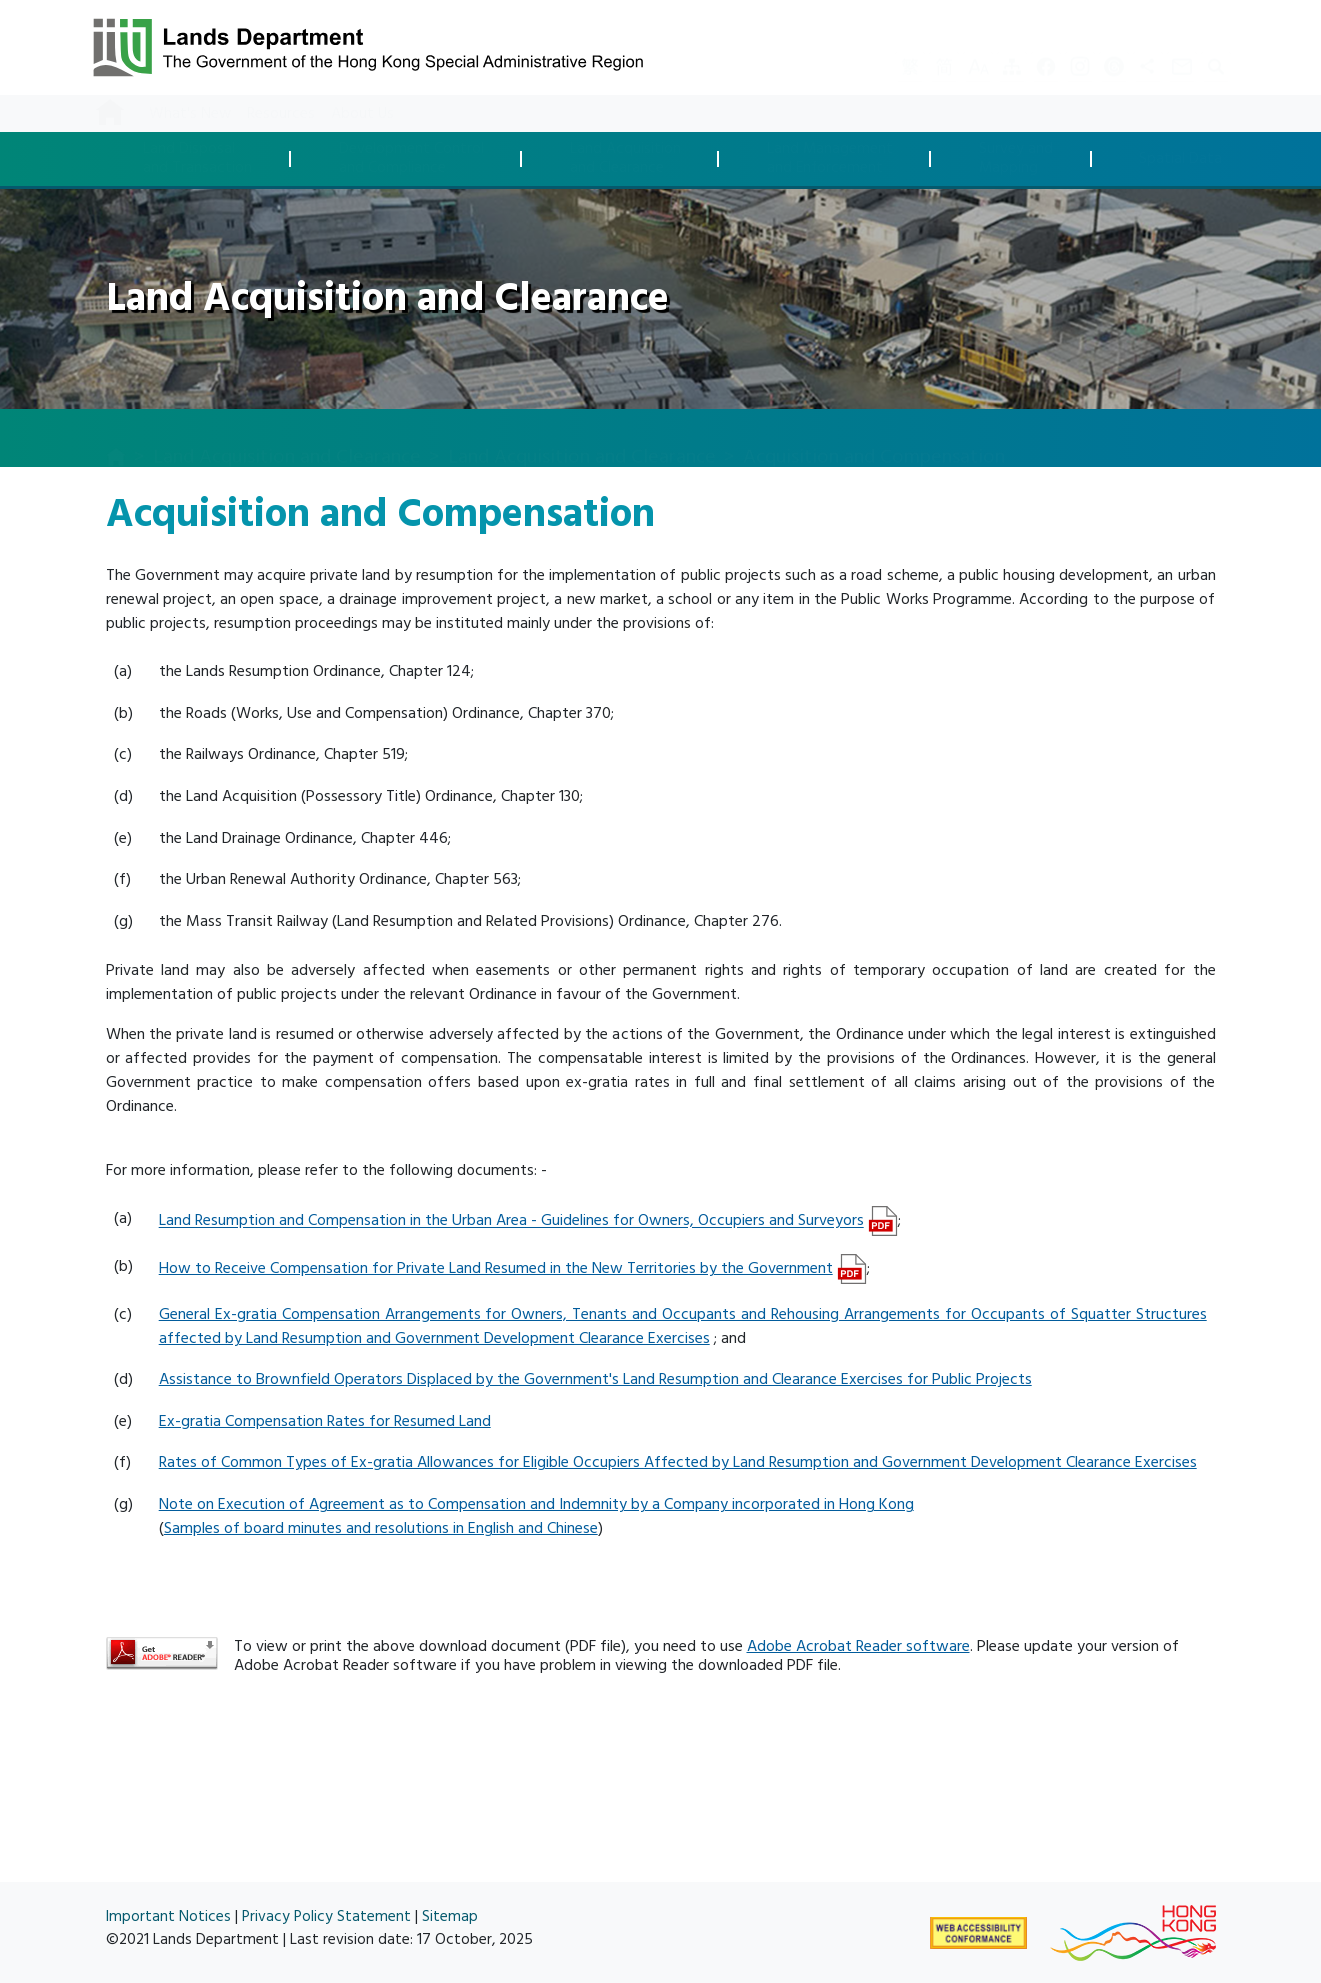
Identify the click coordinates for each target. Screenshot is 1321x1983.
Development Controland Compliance (411, 158)
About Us (362, 113)
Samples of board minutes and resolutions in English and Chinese (381, 1528)
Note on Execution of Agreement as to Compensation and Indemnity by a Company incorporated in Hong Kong (536, 1504)
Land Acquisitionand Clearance (625, 158)
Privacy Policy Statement (326, 1916)
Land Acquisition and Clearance (287, 437)
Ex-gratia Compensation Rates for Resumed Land (325, 1421)
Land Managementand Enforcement (830, 158)
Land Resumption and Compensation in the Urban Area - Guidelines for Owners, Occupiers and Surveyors (511, 1221)
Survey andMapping (1016, 158)
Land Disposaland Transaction (197, 158)
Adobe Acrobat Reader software (858, 1646)
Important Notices (168, 1916)
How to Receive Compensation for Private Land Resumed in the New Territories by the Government (496, 1268)
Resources (281, 113)
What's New (190, 113)
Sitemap (450, 1916)
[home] (116, 439)
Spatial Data (1180, 159)
